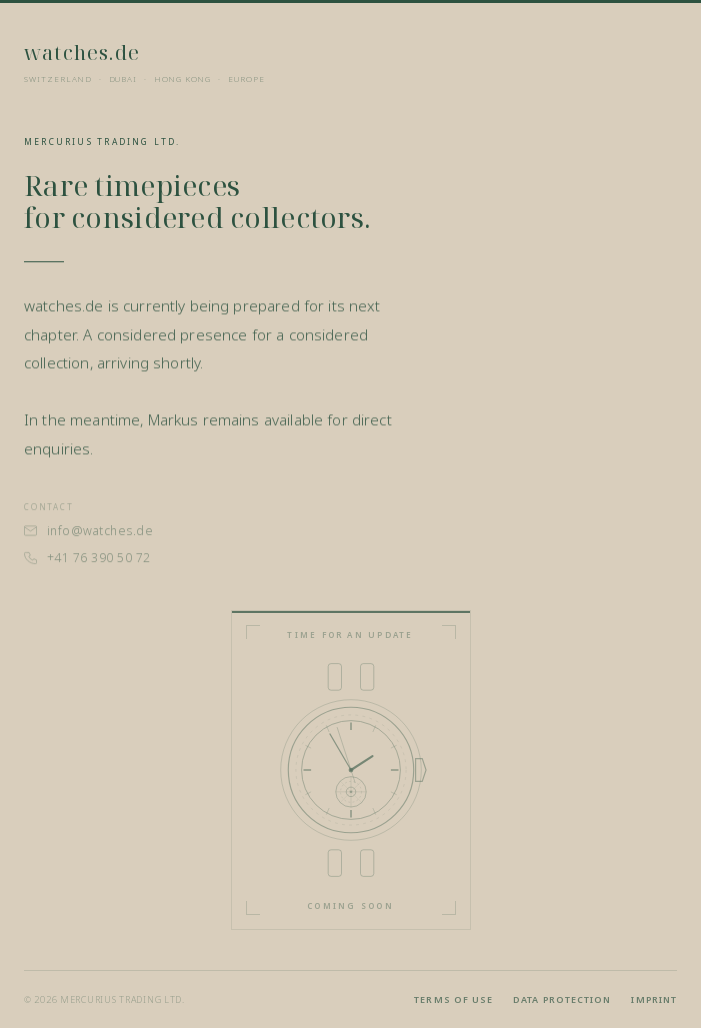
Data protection (562, 999)
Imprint (654, 999)
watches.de (82, 52)
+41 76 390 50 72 (87, 563)
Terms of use (453, 999)
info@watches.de (88, 536)
